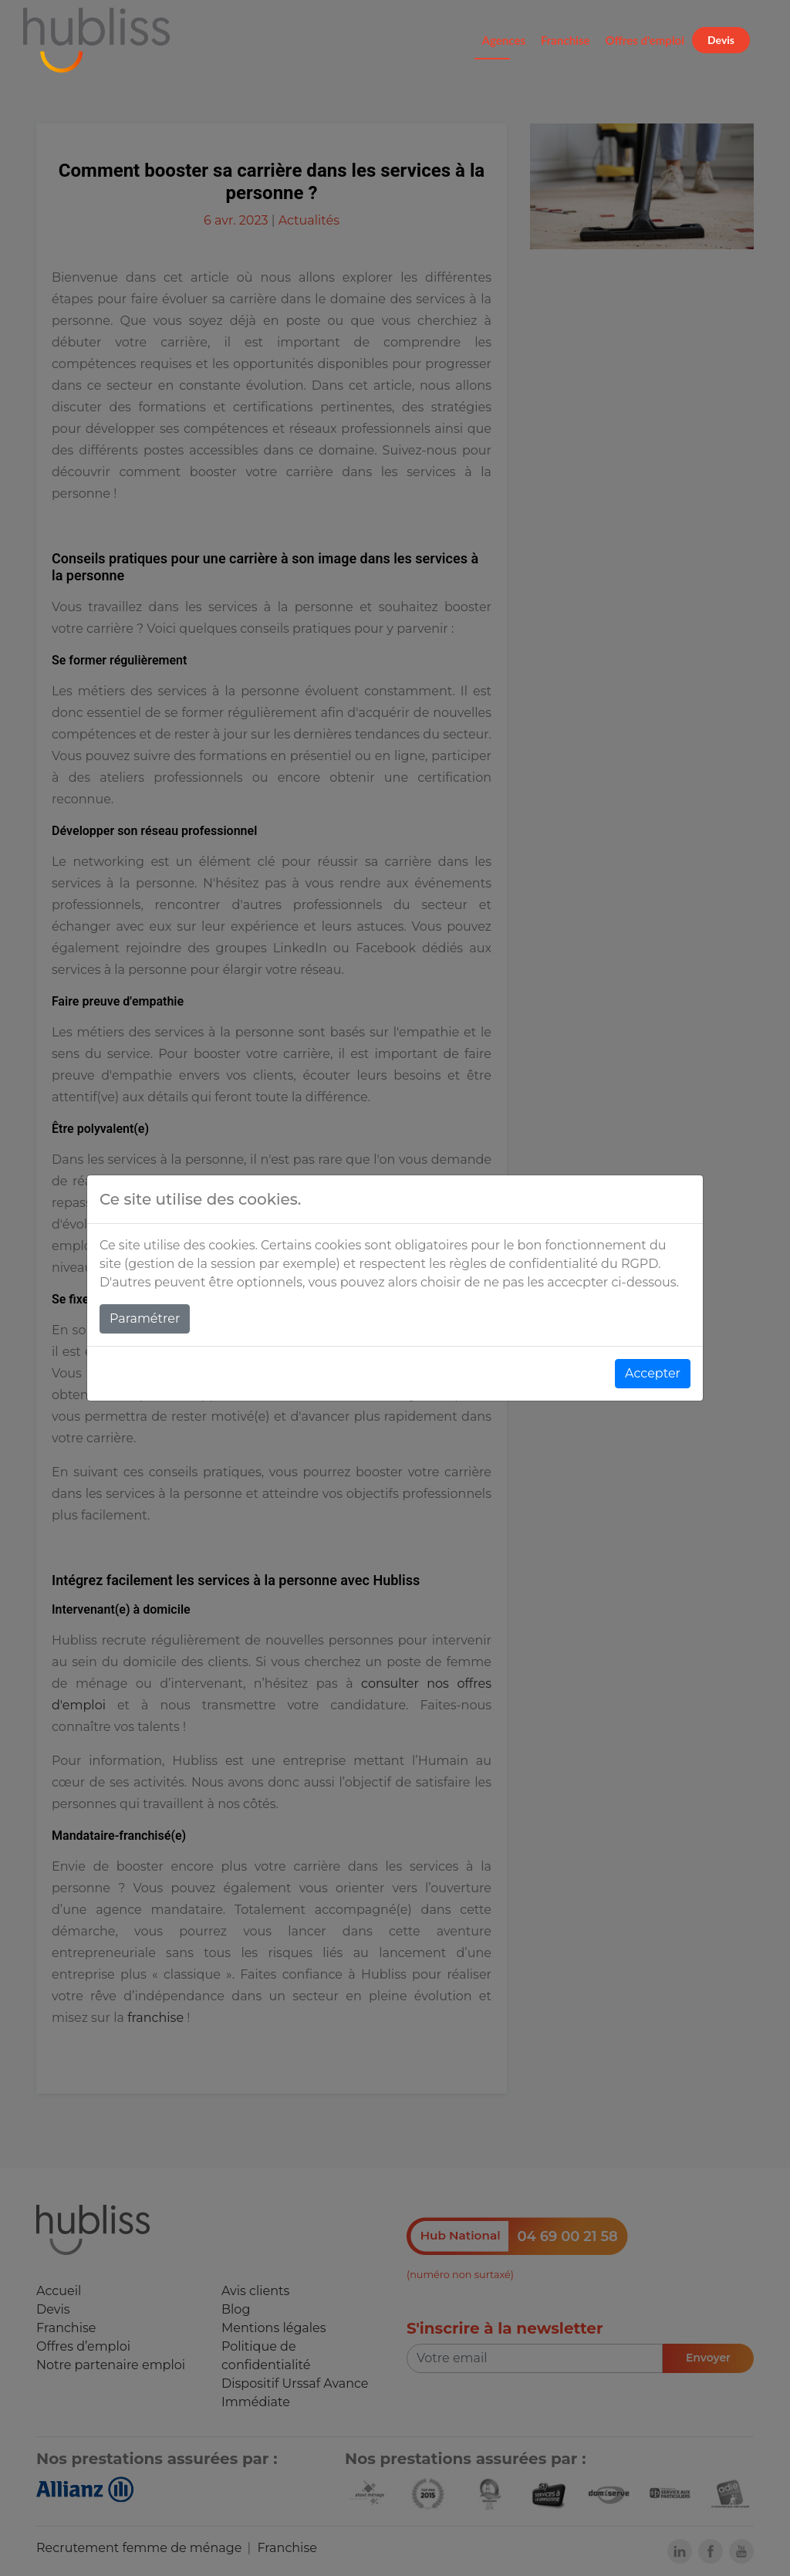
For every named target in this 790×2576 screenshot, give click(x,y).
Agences (503, 40)
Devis (720, 39)
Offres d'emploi (645, 40)
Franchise (565, 40)
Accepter (652, 1373)
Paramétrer (145, 1318)
